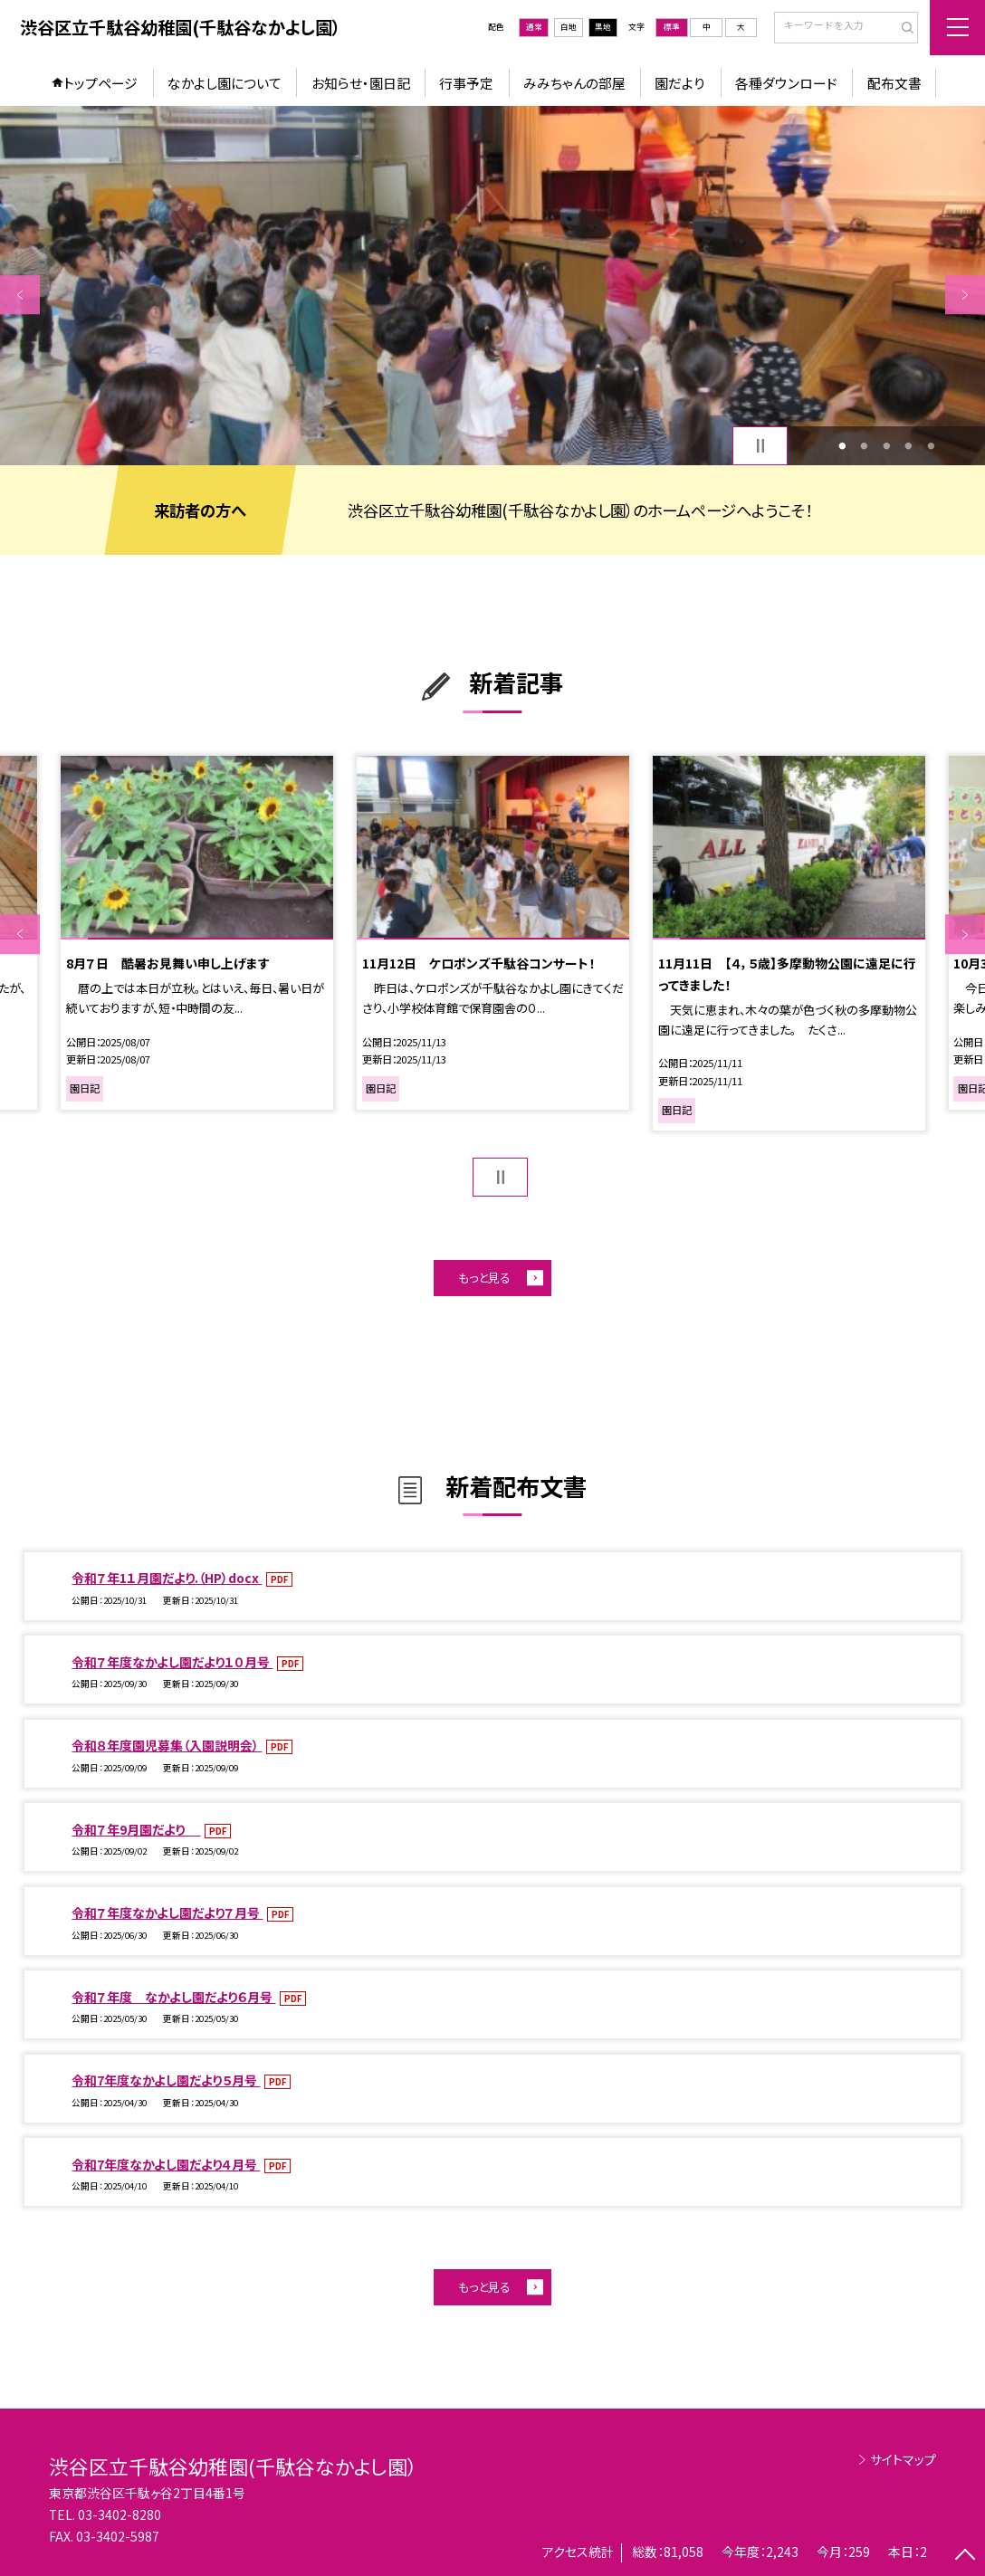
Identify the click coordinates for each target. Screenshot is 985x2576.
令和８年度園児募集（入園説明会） (167, 1745)
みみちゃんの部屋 (574, 82)
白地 (568, 27)
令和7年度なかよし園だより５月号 (166, 2080)
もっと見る (484, 1277)
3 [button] (886, 446)
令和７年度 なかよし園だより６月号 (173, 1997)
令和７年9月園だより (136, 1829)
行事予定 (466, 82)
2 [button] (864, 446)
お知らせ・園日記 (360, 82)
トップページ (100, 82)
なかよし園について (224, 82)
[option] (492, 285)
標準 (672, 27)
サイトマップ (903, 2459)
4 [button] (909, 446)
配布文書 (894, 82)
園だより (680, 82)
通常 (534, 27)
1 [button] (842, 446)
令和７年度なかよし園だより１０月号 (172, 1662)
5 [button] (930, 446)
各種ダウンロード (786, 82)
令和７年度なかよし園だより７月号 (167, 1912)
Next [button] (965, 295)
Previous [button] (20, 295)
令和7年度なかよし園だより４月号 (166, 2164)
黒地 (603, 27)
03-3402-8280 (119, 2514)
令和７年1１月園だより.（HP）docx (167, 1578)
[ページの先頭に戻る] (965, 2556)
